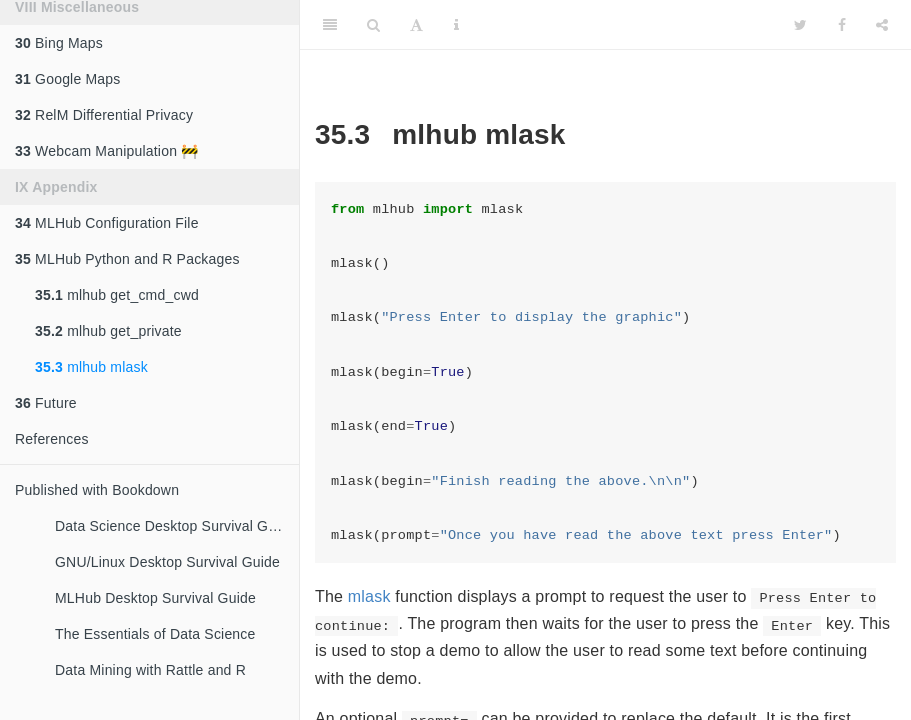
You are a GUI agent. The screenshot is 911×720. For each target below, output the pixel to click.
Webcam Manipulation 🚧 (106, 151)
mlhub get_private (108, 331)
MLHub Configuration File (107, 223)
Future (46, 403)
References (52, 439)
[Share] (882, 25)
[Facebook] (842, 25)
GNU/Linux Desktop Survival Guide (167, 562)
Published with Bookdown (97, 490)
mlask (369, 596)
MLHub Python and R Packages (127, 259)
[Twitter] (800, 25)
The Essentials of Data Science (155, 634)
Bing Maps (59, 43)
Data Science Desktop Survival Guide (175, 526)
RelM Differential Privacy (104, 115)
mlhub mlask (91, 367)
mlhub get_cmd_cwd (117, 295)
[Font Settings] (416, 25)
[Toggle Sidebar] (330, 25)
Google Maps (68, 79)
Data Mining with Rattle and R (150, 670)
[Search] (373, 25)
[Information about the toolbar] (456, 25)
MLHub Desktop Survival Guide (155, 598)
